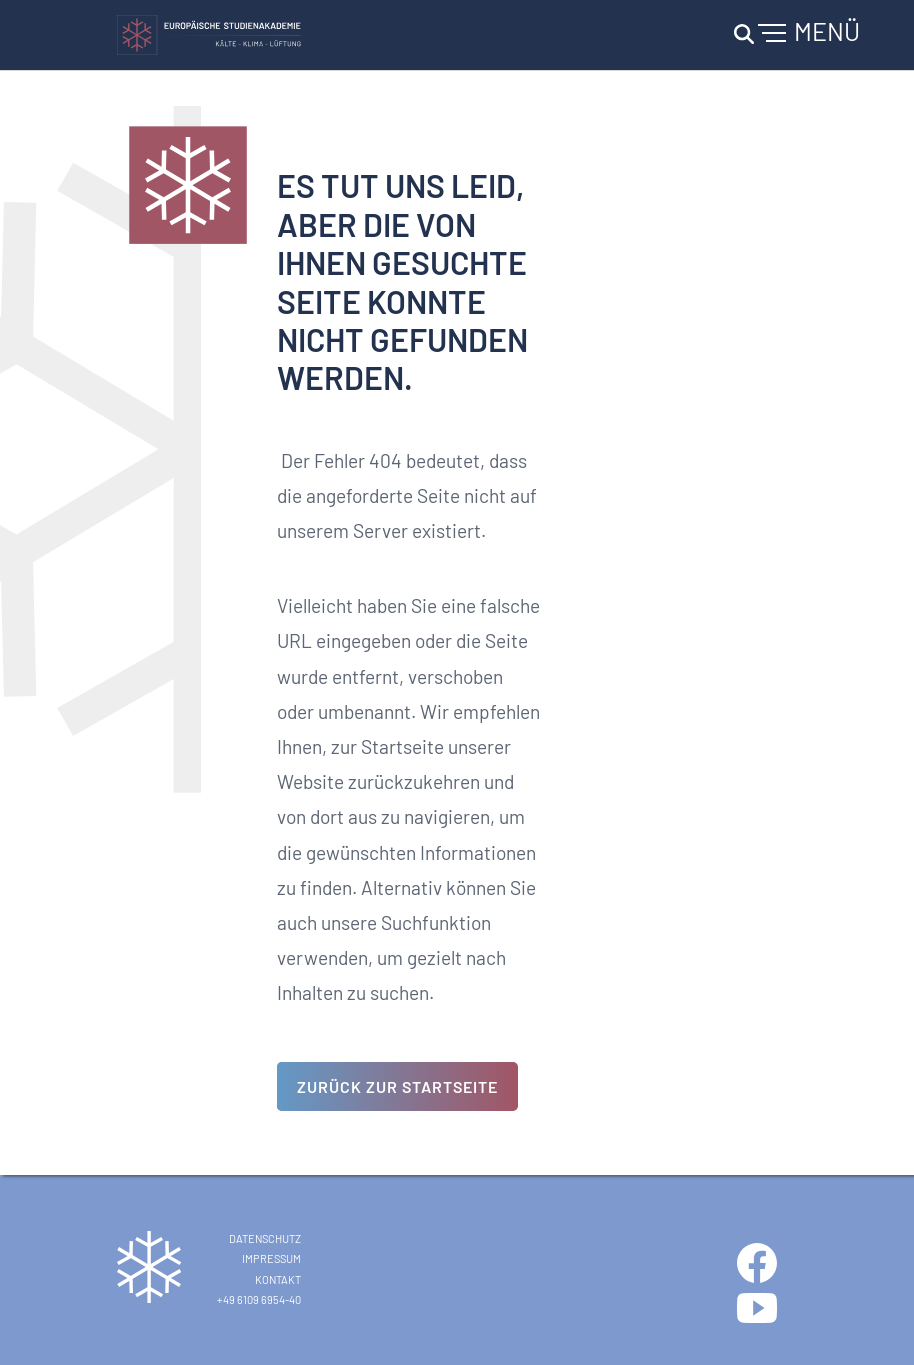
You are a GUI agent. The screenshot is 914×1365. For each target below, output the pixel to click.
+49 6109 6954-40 (259, 1299)
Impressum (271, 1258)
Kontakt (278, 1279)
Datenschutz (265, 1238)
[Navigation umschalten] (794, 35)
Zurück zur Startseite (397, 1086)
